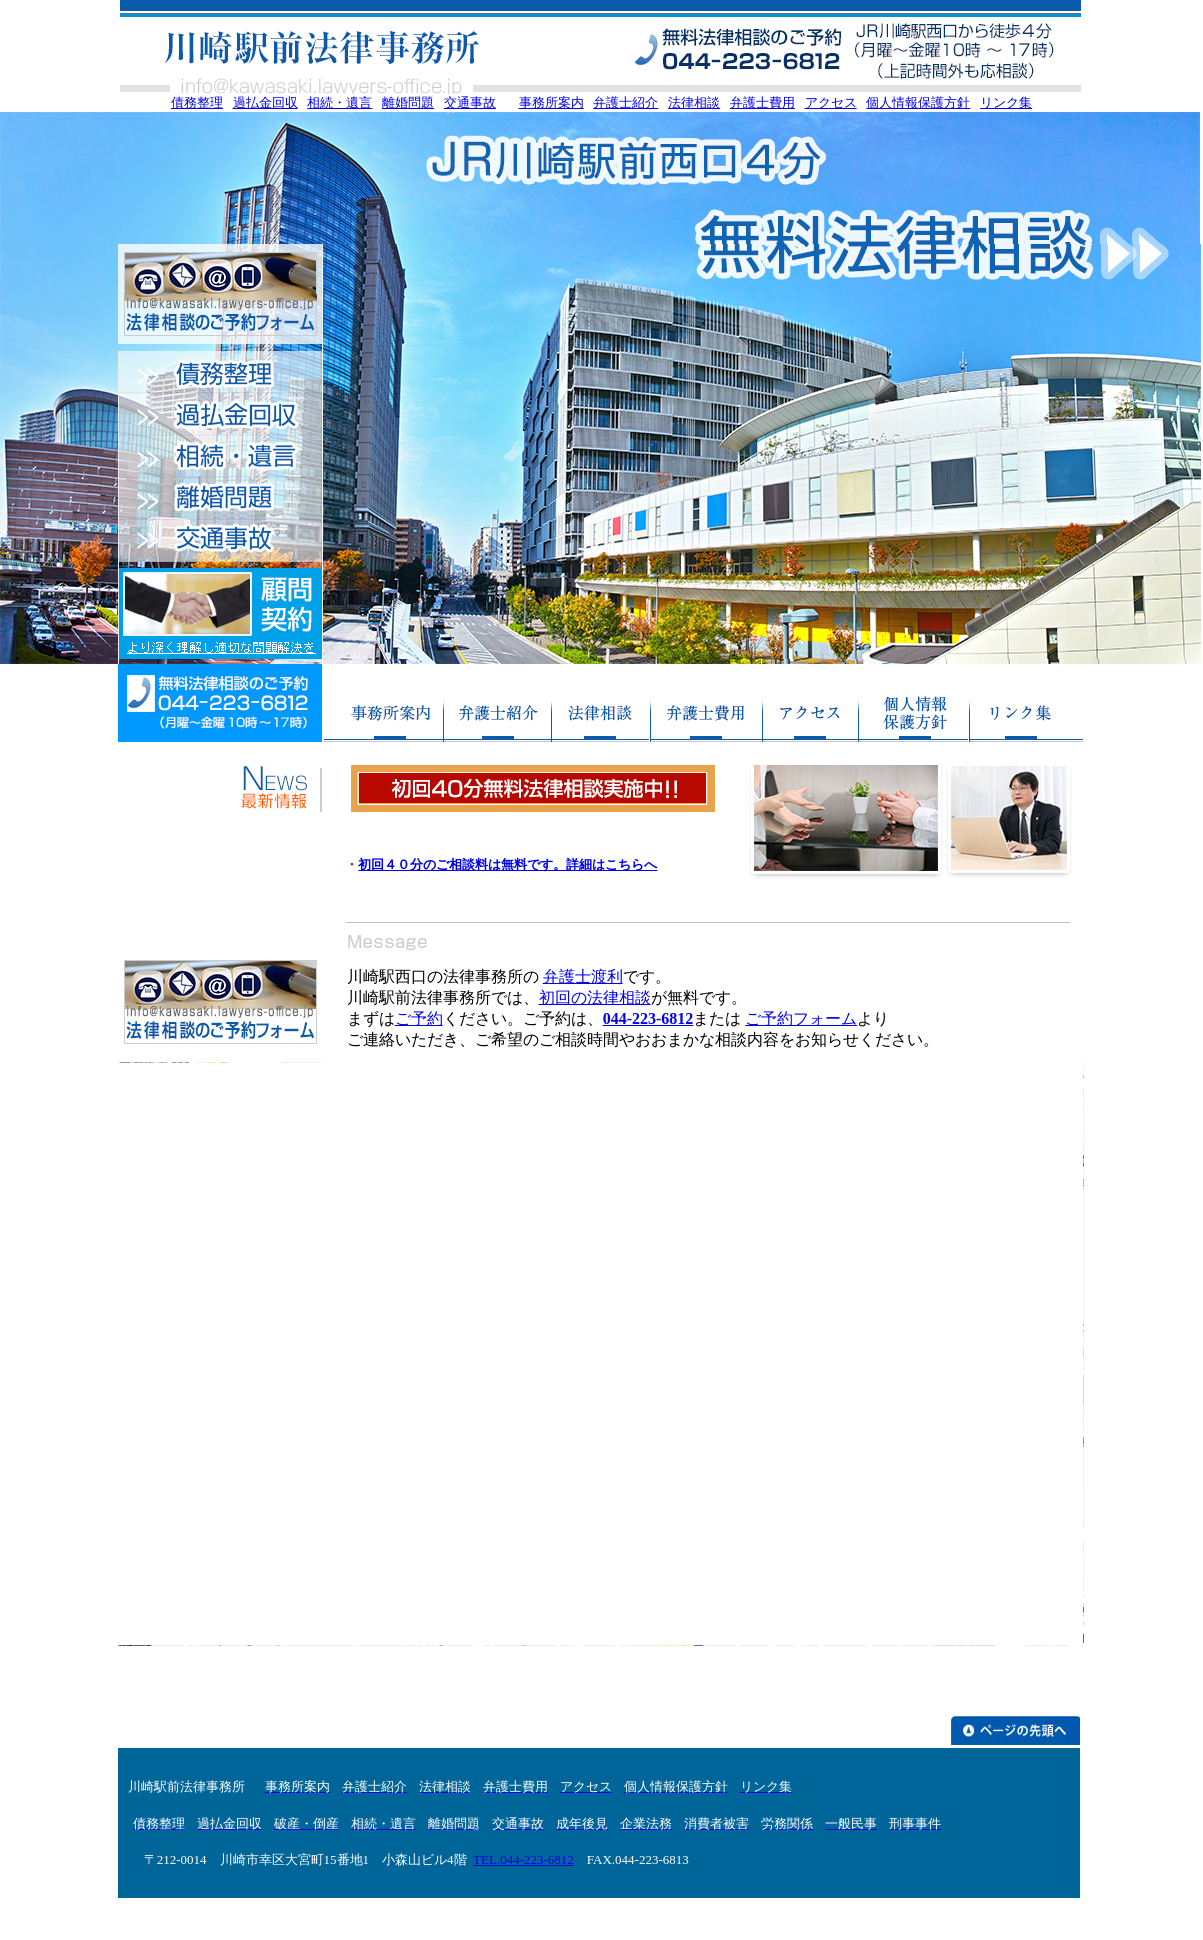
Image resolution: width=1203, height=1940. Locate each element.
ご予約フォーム (801, 1018)
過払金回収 (265, 102)
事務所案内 (551, 102)
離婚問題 (408, 102)
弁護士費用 (762, 102)
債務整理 (197, 102)
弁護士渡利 (583, 976)
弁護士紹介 (625, 102)
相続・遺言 (339, 102)
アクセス (831, 102)
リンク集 (1006, 102)
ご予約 (419, 1018)
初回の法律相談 (595, 997)
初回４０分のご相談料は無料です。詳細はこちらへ (507, 864)
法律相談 (694, 102)
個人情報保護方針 (918, 102)
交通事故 (470, 102)
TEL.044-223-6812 (523, 1859)
